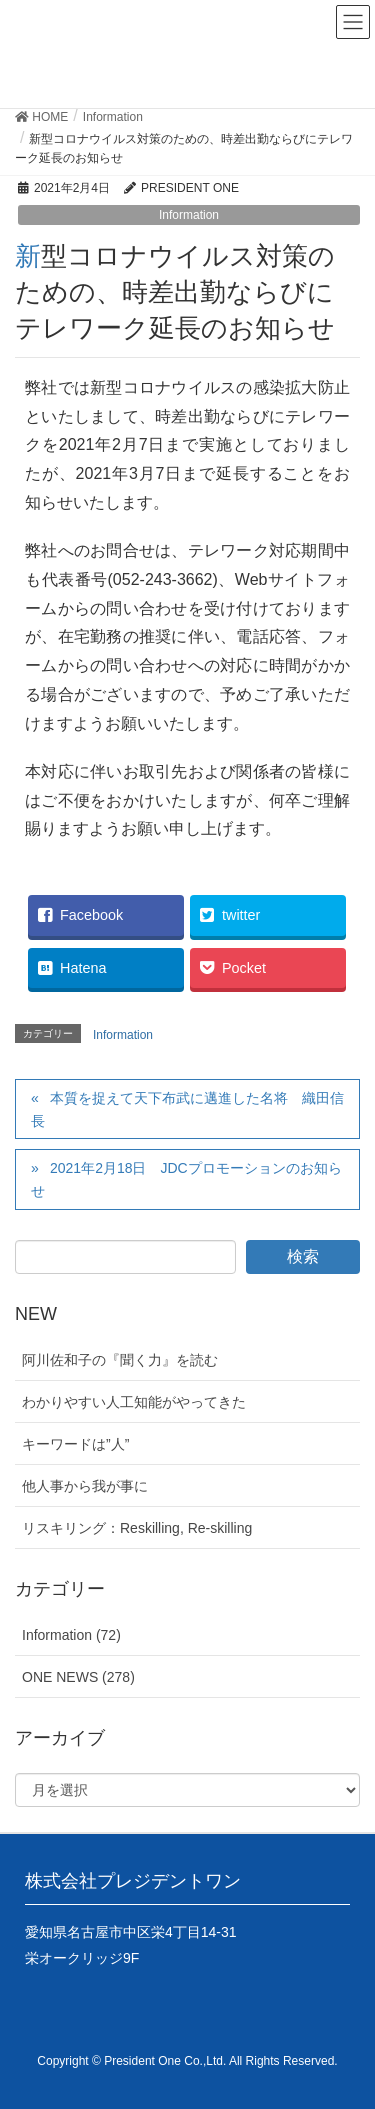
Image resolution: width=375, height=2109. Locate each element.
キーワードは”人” (75, 1444)
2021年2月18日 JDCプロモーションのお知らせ (186, 1179)
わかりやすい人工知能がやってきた (134, 1402)
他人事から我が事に (85, 1486)
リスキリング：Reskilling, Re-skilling (137, 1528)
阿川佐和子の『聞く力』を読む (120, 1360)
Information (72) (71, 1635)
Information (189, 215)
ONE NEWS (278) (78, 1677)
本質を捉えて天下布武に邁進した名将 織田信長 (187, 1109)
